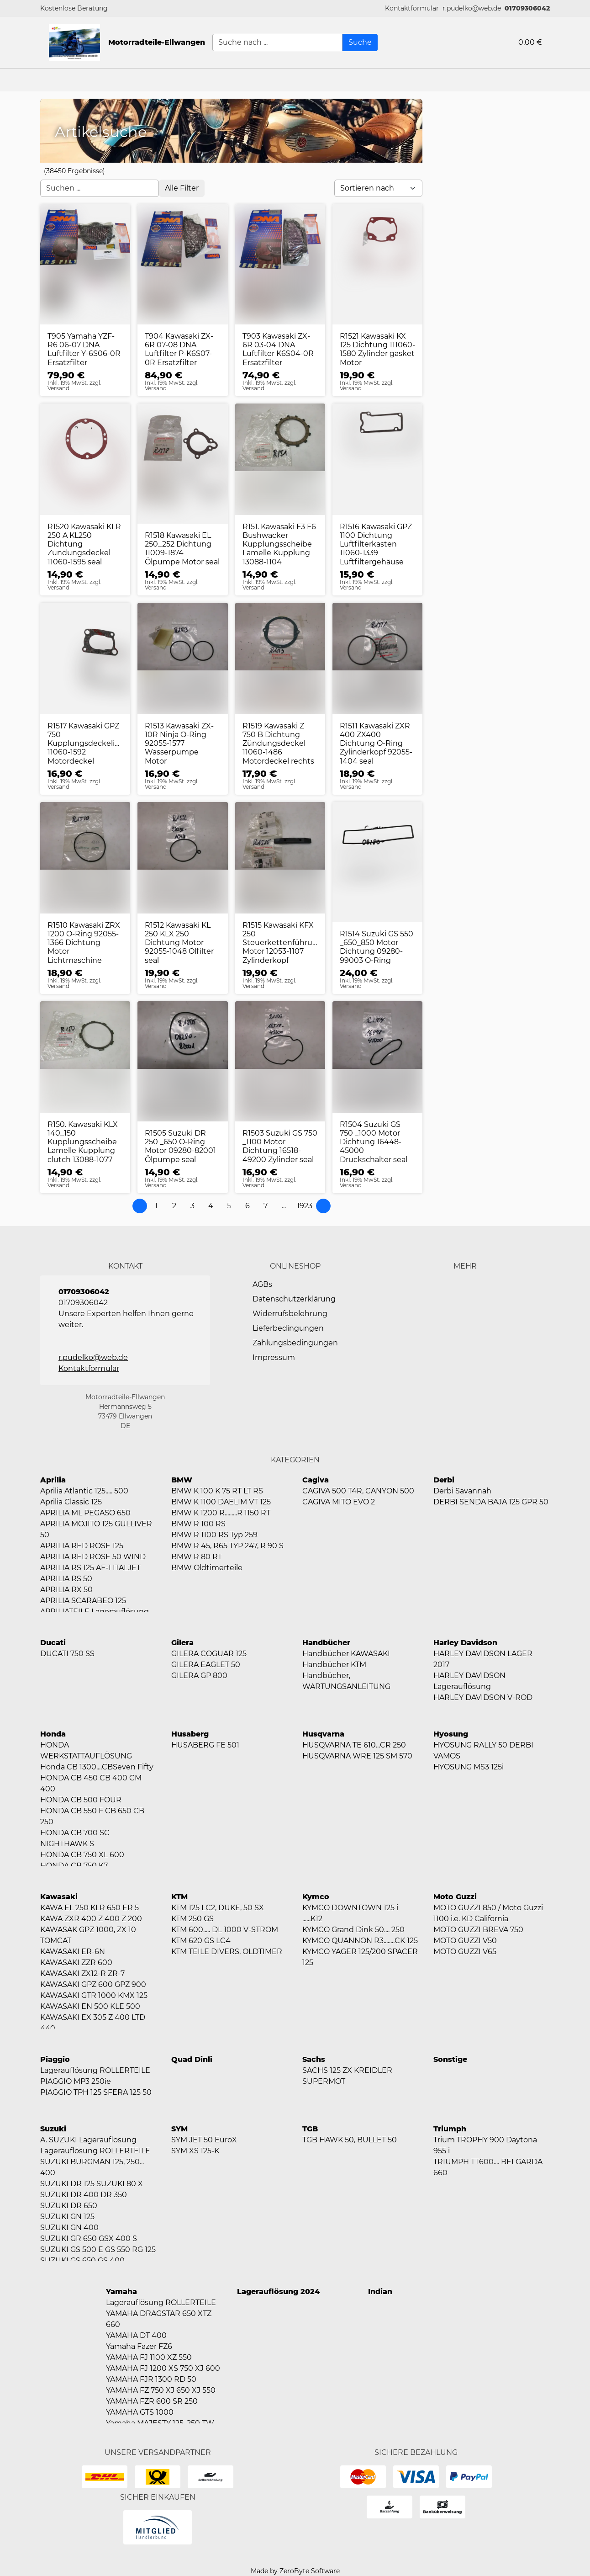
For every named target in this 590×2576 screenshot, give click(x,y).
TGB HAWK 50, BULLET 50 (349, 2139)
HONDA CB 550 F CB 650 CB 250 (92, 1816)
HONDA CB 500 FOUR (80, 1799)
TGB (310, 2129)
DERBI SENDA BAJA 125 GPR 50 (490, 1502)
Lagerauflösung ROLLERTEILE (95, 2070)
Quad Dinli (191, 2059)
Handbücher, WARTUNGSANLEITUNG (346, 1681)
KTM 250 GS (192, 1918)
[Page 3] (193, 1206)
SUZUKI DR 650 (68, 2205)
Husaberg (190, 1734)
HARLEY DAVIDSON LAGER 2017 (482, 1659)
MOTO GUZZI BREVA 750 (478, 1929)
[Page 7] (266, 1206)
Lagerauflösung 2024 (278, 2291)
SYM (179, 2129)
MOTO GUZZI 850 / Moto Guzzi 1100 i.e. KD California (488, 1913)
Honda (53, 1734)
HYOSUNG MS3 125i (468, 1767)
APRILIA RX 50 (66, 1589)
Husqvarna (323, 1734)
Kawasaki (59, 1896)
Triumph (449, 2129)
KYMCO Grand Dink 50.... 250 (353, 1929)
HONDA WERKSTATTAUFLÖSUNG (86, 1750)
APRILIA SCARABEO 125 (83, 1600)
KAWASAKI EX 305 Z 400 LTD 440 (92, 2023)
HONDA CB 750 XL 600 (82, 1854)
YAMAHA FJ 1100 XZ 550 (149, 2357)
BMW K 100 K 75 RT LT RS (217, 1491)
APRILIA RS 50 (66, 1578)
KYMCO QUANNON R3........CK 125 (360, 1940)
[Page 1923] (304, 1206)
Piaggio (55, 2059)
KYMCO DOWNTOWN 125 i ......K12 (350, 1913)
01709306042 (527, 8)
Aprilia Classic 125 (71, 1502)
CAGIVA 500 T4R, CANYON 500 (358, 1491)
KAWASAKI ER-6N (72, 1951)
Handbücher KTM (334, 1664)
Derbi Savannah (462, 1491)
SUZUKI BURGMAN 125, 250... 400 (92, 2167)
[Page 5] (229, 1206)
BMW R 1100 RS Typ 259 (214, 1534)
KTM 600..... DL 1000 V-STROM (224, 1929)
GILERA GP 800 (199, 1675)
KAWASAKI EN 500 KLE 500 (90, 2006)
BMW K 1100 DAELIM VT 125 (221, 1502)
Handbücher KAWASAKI (346, 1653)
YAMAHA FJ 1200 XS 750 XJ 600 (163, 2368)
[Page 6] (247, 1206)
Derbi (443, 1480)
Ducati (53, 1642)
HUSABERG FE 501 (205, 1745)
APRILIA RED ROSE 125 (81, 1545)
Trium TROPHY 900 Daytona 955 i (485, 2145)
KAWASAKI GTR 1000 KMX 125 (94, 1995)
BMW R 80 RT (196, 1556)
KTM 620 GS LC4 (201, 1940)
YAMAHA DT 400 (136, 2335)
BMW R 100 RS (198, 1523)
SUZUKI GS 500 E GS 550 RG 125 (98, 2249)
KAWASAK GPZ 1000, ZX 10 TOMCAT (88, 1935)
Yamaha (121, 2291)
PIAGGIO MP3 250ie (75, 2081)
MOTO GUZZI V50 (465, 1940)
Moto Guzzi (455, 1896)
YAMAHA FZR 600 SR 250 (152, 2401)
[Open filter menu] (182, 188)
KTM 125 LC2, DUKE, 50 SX (217, 1907)
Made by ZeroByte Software (295, 2571)
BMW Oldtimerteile (206, 1567)
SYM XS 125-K (195, 2150)
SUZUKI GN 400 (69, 2227)
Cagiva (315, 1480)
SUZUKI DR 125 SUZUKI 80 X (91, 2183)
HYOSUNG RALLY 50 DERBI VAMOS (483, 1750)
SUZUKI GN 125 (67, 2216)
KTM (179, 1896)
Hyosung (450, 1734)
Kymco (315, 1896)
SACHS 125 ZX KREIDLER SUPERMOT (347, 2076)
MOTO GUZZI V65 (464, 1951)
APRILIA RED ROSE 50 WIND (93, 1556)
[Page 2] (174, 1206)
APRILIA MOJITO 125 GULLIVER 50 (96, 1529)
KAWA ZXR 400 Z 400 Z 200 (91, 1918)
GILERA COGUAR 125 (209, 1653)
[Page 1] (156, 1206)
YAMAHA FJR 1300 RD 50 (151, 2379)
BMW (181, 1480)
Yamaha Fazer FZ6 (139, 2346)
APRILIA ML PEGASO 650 (85, 1512)
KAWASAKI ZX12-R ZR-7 (82, 1973)
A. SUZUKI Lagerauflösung (88, 2139)
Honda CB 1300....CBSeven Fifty (96, 1767)
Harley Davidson (465, 1642)
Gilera (182, 1642)
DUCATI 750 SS (67, 1653)
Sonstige (450, 2059)
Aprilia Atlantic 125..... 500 (84, 1491)
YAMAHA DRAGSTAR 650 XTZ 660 (158, 2319)
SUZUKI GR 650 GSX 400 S (88, 2238)
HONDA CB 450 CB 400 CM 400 (91, 1783)
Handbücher (326, 1642)
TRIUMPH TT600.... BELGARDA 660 (488, 2167)
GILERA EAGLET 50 (205, 1664)
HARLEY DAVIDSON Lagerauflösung (469, 1681)
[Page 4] (211, 1206)
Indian (380, 2291)
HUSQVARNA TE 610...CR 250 (354, 1745)
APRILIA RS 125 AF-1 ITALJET (90, 1567)
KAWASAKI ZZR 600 (76, 1962)
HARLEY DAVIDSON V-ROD (482, 1697)
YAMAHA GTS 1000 (140, 2412)
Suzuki (53, 2129)
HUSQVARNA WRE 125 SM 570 (357, 1756)
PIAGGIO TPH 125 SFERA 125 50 (96, 2092)
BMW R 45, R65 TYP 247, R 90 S (227, 1545)
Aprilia (53, 1480)
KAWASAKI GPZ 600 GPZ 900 (93, 1984)
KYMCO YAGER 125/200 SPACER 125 (360, 1957)
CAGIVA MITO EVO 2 (338, 1502)
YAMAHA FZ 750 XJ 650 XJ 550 (161, 2390)
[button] (412, 8)
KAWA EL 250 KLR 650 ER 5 (89, 1907)
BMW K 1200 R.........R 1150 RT (220, 1512)
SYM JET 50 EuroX (204, 2139)
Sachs (313, 2059)
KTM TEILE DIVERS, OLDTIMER (226, 1951)
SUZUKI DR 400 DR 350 (83, 2194)
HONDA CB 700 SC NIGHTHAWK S (75, 1838)
